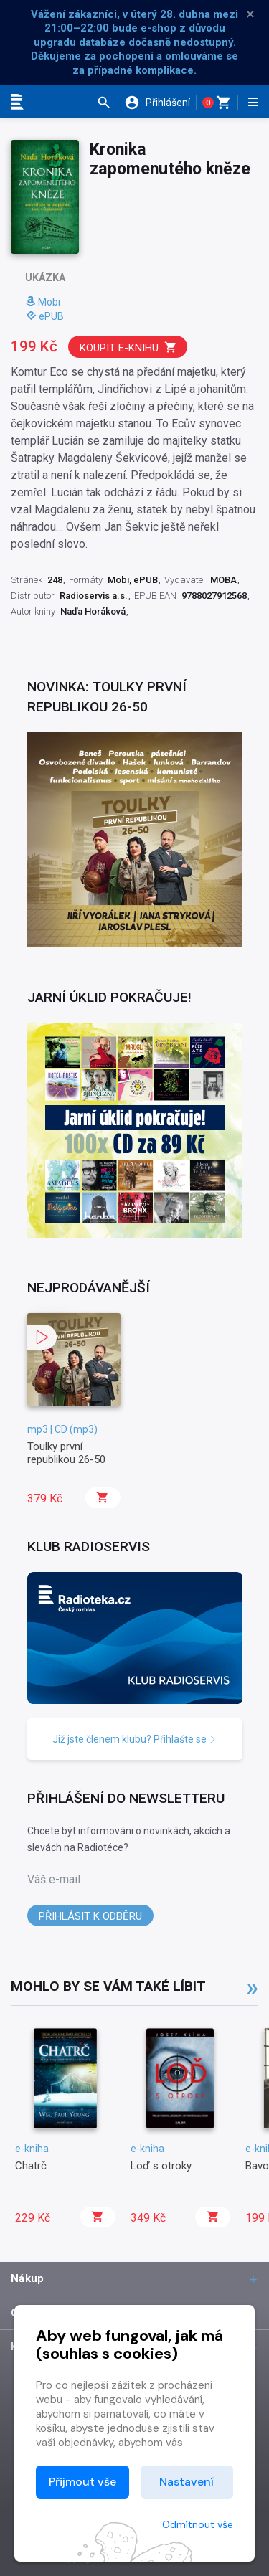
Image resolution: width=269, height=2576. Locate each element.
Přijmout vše (82, 2481)
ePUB (45, 316)
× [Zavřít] (250, 14)
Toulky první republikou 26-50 (66, 1453)
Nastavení (186, 2481)
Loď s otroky (161, 2165)
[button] (107, 102)
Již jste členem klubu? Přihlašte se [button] (134, 1739)
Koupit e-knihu (128, 347)
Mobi (43, 302)
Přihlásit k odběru (90, 1916)
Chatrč (31, 2165)
